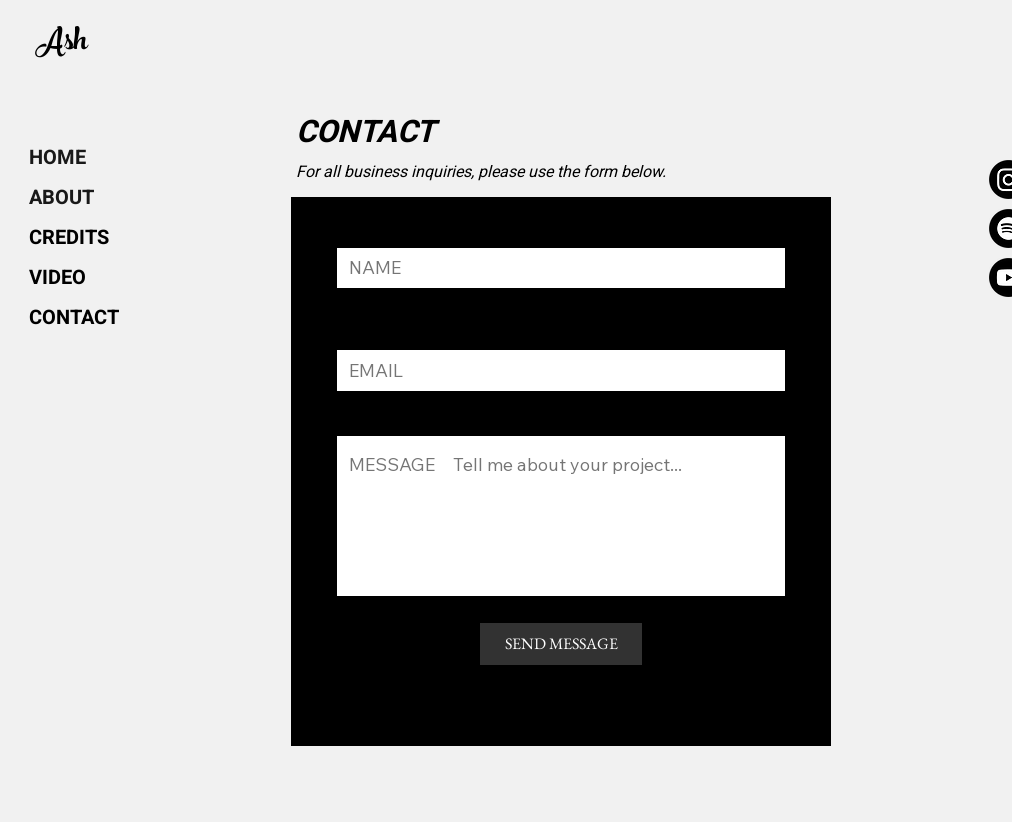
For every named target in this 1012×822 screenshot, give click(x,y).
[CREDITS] (69, 238)
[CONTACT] (77, 318)
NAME (357, 239)
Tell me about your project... (427, 425)
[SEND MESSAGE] (561, 644)
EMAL (356, 339)
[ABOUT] (80, 198)
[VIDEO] (60, 278)
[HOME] (80, 158)
